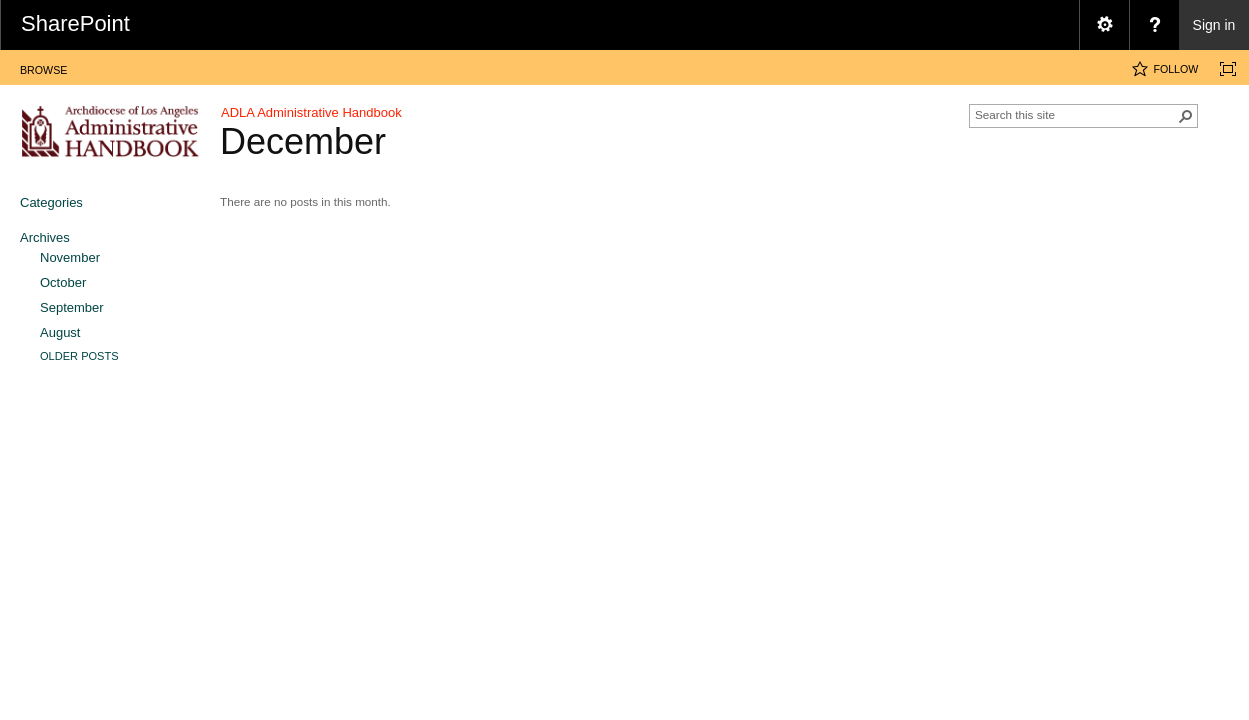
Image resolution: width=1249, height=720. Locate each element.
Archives (45, 237)
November (70, 257)
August (60, 332)
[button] (1186, 116)
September (72, 307)
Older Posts (79, 356)
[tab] (43, 66)
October (63, 282)
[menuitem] (1104, 25)
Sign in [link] (1214, 25)
